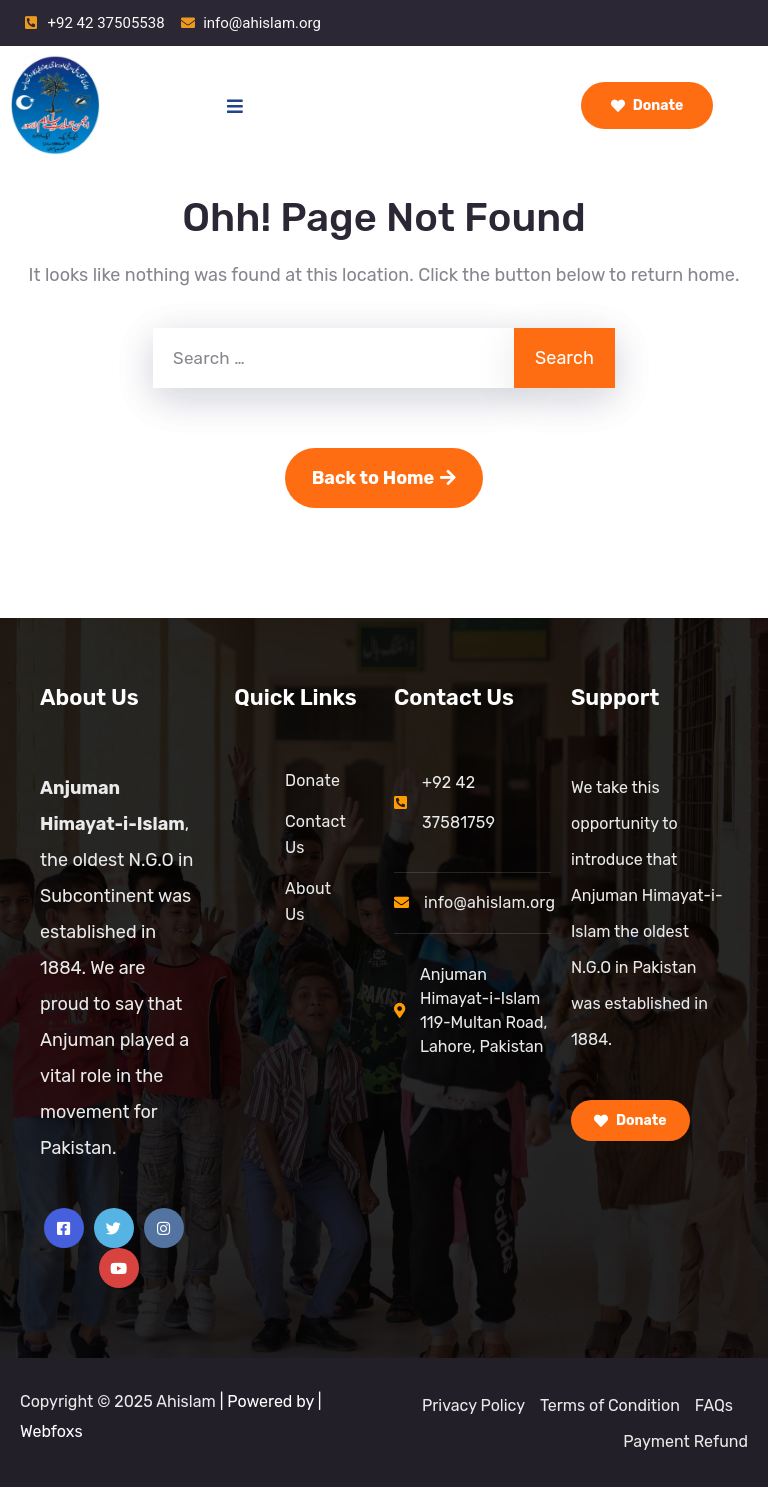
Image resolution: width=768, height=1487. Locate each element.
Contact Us (315, 834)
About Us (308, 901)
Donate (647, 105)
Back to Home (384, 478)
